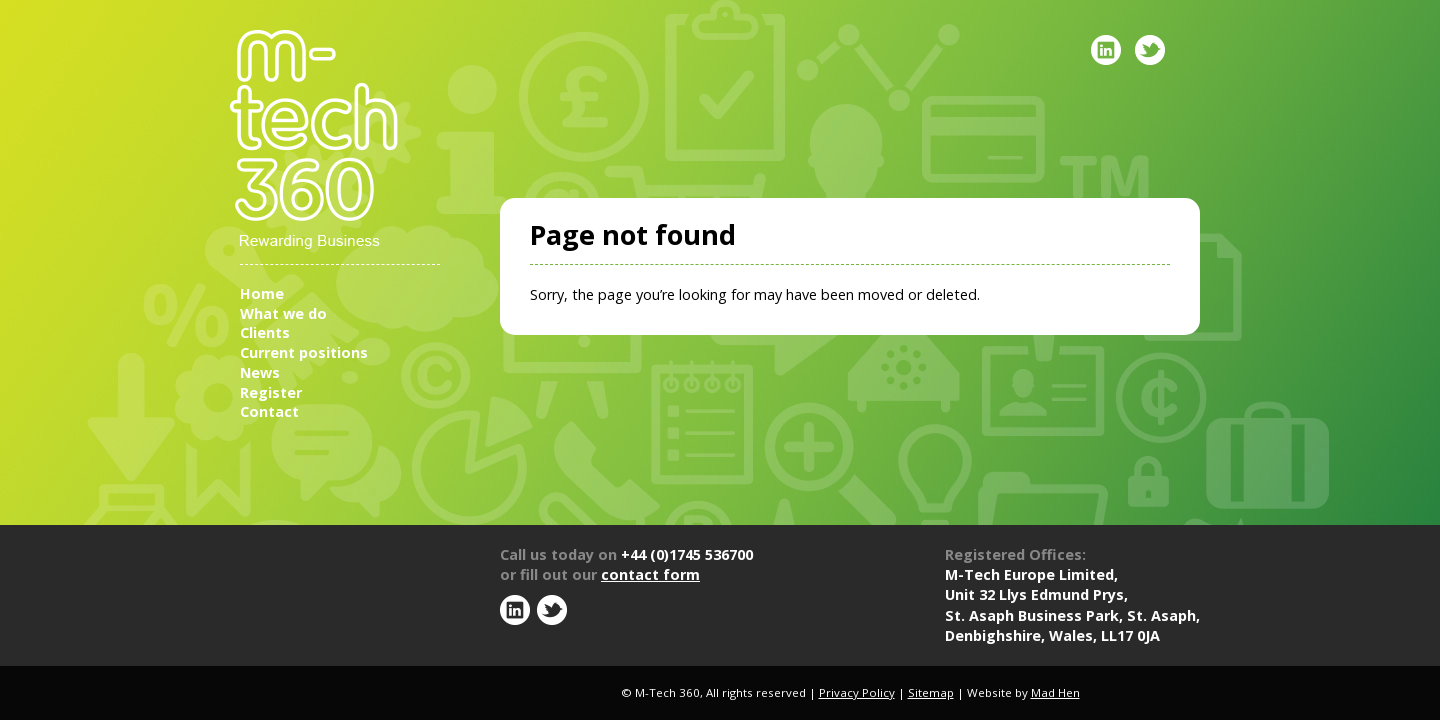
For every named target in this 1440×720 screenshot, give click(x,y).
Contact (269, 411)
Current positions (304, 352)
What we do (283, 313)
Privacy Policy (857, 692)
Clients (265, 332)
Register (271, 392)
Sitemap (931, 692)
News (260, 372)
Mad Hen (1055, 692)
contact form (650, 574)
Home (262, 293)
